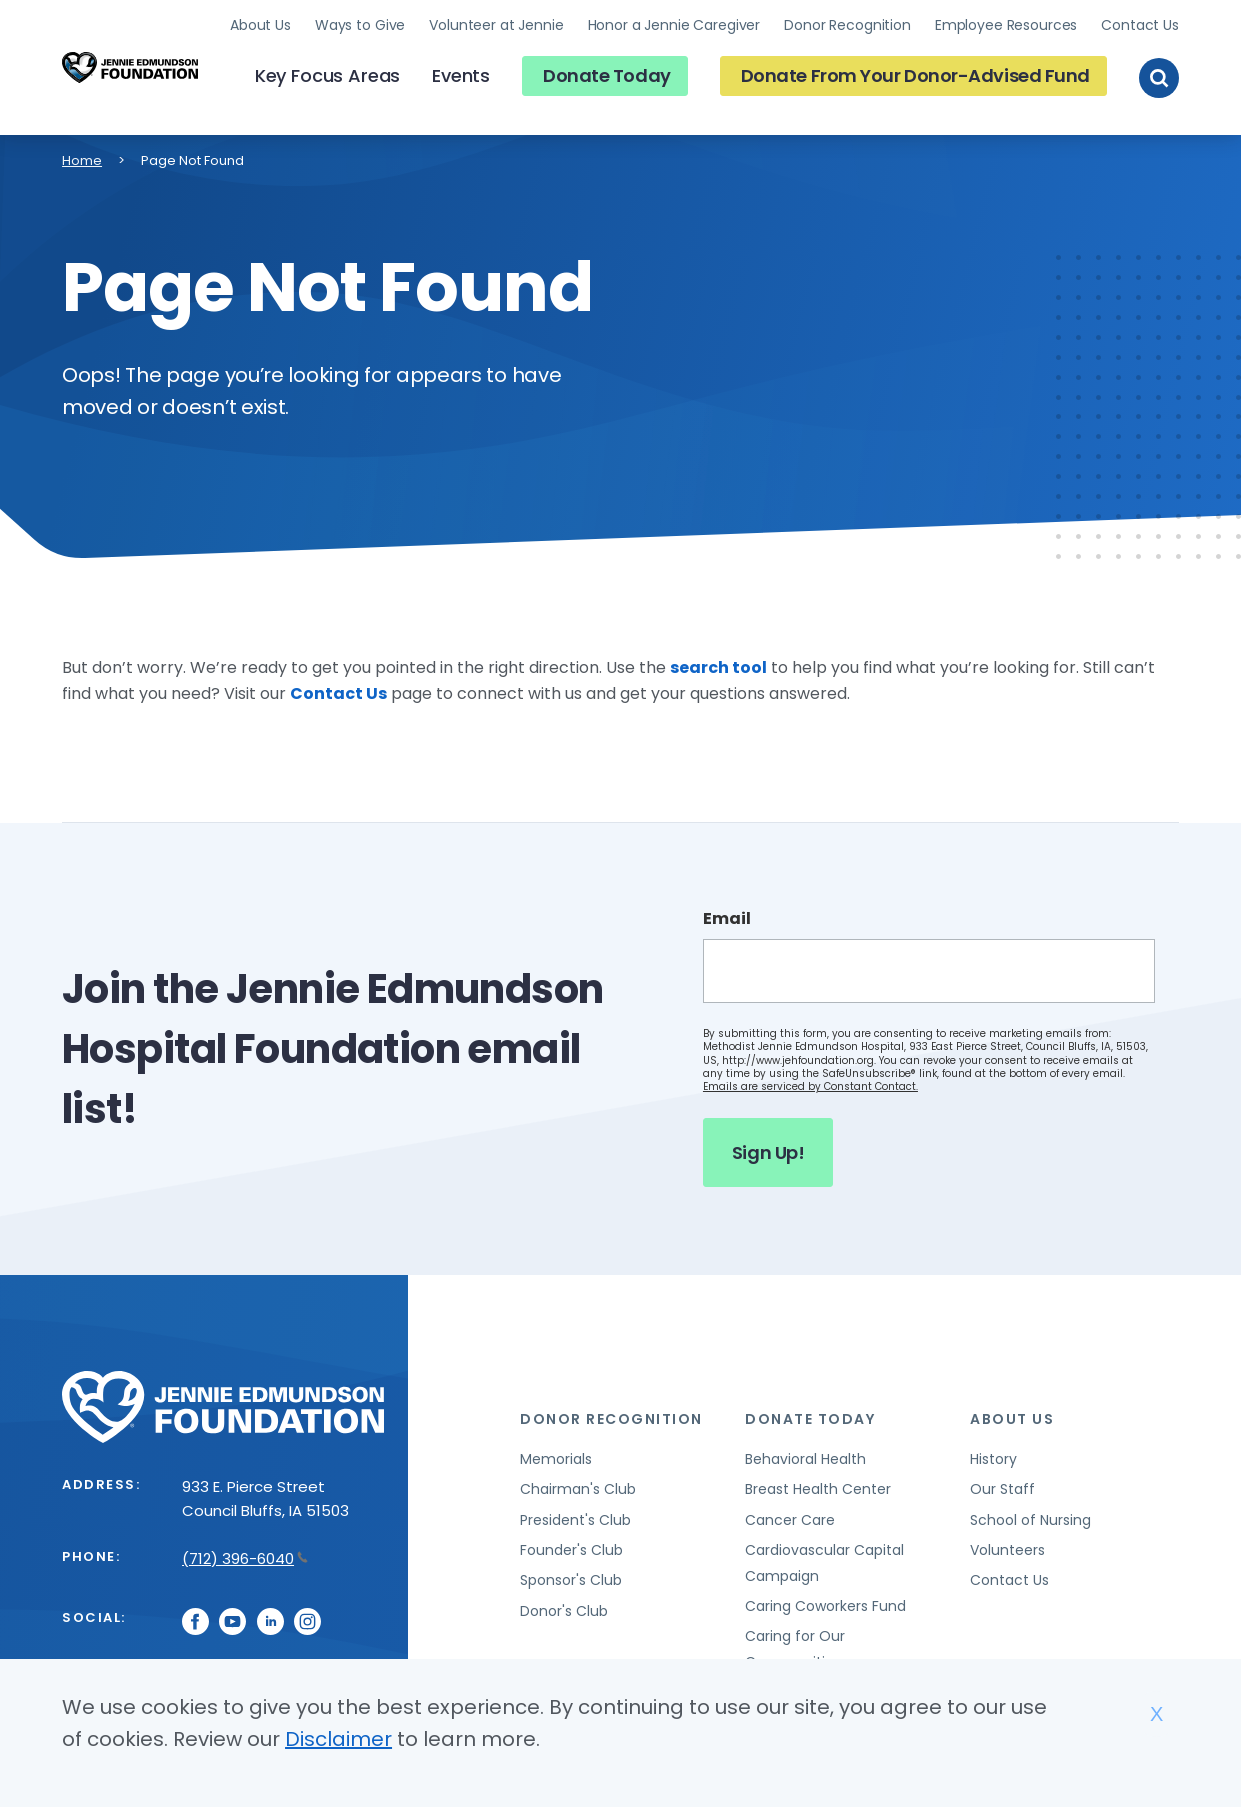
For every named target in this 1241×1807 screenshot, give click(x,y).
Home (82, 160)
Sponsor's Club (571, 1580)
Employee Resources (1006, 25)
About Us (260, 25)
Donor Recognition (847, 25)
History (993, 1459)
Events (461, 75)
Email (727, 919)
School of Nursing (1030, 1520)
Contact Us (1140, 25)
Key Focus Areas (327, 75)
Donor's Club (564, 1611)
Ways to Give (360, 25)
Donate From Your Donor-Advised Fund (915, 75)
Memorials (556, 1459)
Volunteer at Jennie (496, 25)
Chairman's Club (578, 1489)
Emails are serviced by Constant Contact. (810, 1086)
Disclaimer (338, 1739)
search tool (718, 667)
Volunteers (1007, 1550)
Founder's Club (571, 1550)
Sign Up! (768, 1152)
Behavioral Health (805, 1459)
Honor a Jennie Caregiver (674, 25)
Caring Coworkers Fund (825, 1606)
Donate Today (607, 75)
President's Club (575, 1520)
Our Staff (1002, 1489)
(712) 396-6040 (245, 1558)
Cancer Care (790, 1520)
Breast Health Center (818, 1489)
